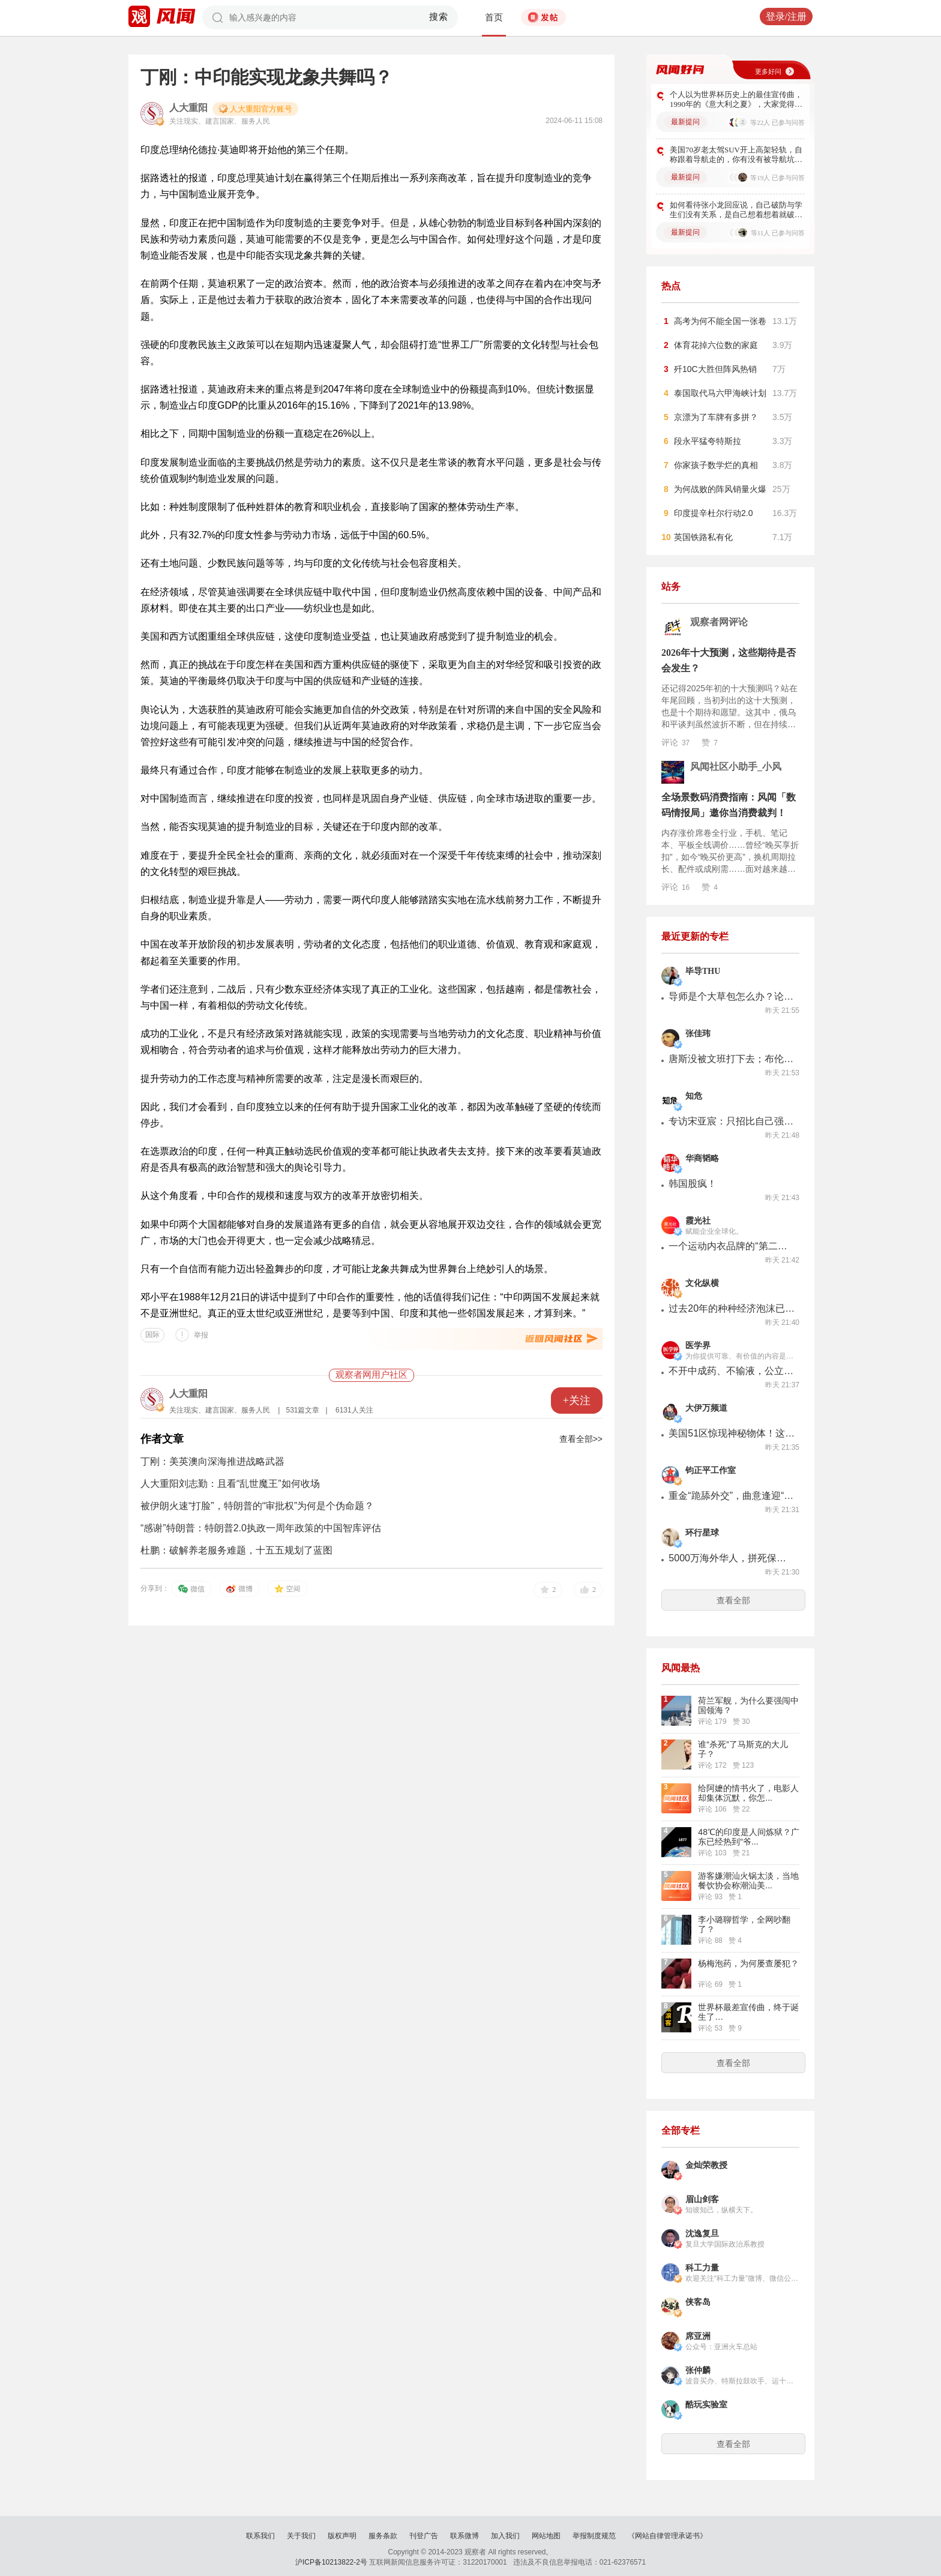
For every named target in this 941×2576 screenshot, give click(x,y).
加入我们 (505, 2536)
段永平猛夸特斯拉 (707, 441)
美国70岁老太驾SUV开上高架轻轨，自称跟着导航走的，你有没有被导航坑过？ (736, 154)
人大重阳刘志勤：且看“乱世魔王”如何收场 (230, 1484)
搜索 (439, 17)
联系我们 (260, 2536)
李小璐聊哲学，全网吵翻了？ (744, 1924)
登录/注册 (786, 16)
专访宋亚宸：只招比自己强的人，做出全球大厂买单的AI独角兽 (732, 1121)
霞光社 (698, 1220)
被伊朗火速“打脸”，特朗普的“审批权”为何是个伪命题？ (257, 1506)
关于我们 (301, 2536)
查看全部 (733, 1600)
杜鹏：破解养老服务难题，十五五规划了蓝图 (236, 1550)
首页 (494, 17)
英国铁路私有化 (703, 537)
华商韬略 (702, 1158)
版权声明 (342, 2536)
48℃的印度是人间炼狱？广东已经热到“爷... (748, 1836)
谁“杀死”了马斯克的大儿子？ (742, 1749)
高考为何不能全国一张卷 (720, 321)
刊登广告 (423, 2536)
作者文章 (162, 1439)
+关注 (577, 1401)
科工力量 (702, 2267)
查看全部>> (581, 1439)
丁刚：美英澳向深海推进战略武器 (212, 1461)
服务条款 (382, 2536)
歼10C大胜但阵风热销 (715, 369)
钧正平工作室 (710, 1470)
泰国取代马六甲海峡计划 (720, 393)
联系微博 (464, 2536)
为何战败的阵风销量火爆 (720, 489)
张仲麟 (698, 2370)
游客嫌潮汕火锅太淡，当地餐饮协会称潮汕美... (748, 1880)
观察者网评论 (719, 622)
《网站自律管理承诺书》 (667, 2536)
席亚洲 (698, 2336)
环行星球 (702, 1532)
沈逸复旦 (702, 2233)
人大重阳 (188, 108)
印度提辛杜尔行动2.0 (713, 513)
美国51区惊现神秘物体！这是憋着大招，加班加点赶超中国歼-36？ (732, 1433)
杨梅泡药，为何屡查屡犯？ (748, 1963)
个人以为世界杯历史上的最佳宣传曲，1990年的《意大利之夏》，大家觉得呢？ (736, 99)
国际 (152, 1334)
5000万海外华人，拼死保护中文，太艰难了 (732, 1558)
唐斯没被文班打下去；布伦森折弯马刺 (732, 1059)
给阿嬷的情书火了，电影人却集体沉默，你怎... (748, 1793)
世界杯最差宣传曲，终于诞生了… (748, 2012)
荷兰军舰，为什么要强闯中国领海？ (748, 1705)
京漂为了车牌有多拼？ (716, 417)
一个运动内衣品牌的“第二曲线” (732, 1246)
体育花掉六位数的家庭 (716, 345)
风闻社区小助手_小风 (735, 766)
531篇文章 (302, 1410)
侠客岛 (698, 2302)
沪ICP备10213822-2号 (331, 2562)
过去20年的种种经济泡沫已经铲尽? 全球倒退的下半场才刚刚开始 (732, 1308)
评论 (675, 742)
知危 (693, 1095)
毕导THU (702, 971)
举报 (201, 1335)
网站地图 (546, 2536)
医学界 (698, 1345)
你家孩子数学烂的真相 (716, 465)
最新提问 (685, 122)
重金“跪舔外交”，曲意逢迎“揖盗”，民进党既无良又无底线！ (732, 1496)
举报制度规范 (594, 2536)
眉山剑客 (702, 2199)
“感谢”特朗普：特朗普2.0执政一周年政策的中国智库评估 (260, 1528)
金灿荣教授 (706, 2165)
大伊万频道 (706, 1408)
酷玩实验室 (706, 2404)
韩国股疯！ (693, 1183)
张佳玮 (698, 1033)
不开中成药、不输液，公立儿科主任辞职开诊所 (732, 1371)
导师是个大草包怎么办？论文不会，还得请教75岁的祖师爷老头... (732, 996)
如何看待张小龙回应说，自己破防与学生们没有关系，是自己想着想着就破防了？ (736, 210)
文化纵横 (702, 1283)
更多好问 (768, 71)
